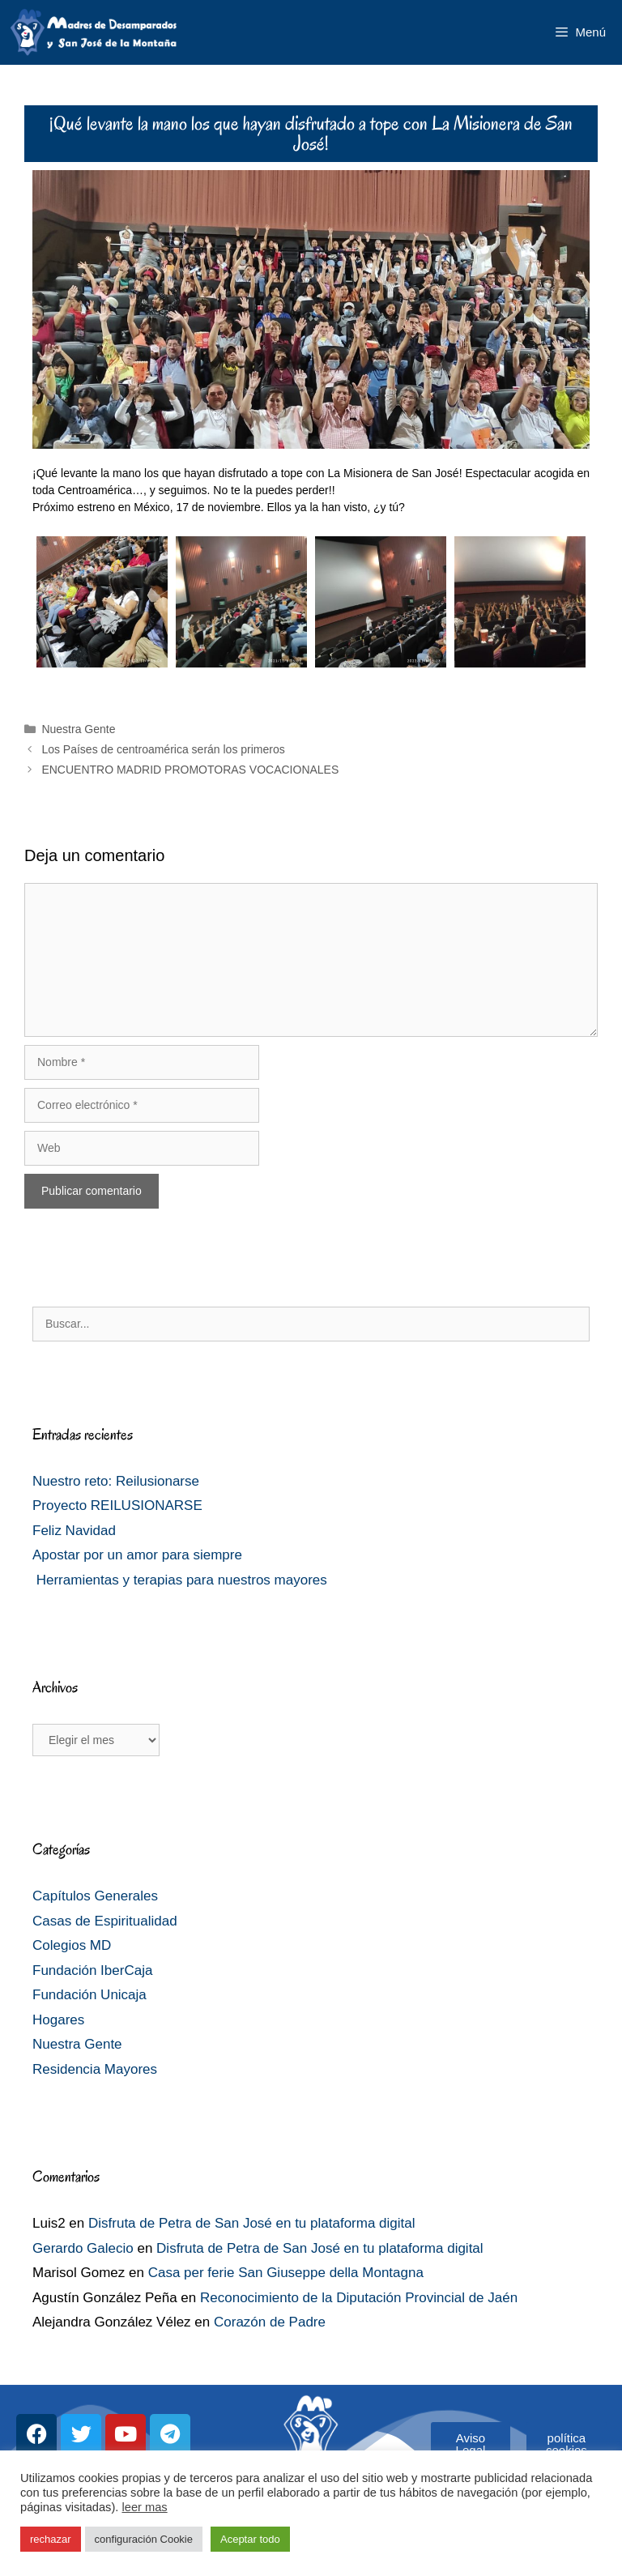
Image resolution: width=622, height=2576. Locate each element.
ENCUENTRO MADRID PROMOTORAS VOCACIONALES (190, 769)
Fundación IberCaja (92, 1970)
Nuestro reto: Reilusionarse (115, 1481)
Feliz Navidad (74, 1530)
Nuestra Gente (78, 729)
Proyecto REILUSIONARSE (117, 1505)
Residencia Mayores (94, 2069)
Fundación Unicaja (89, 1994)
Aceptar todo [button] (250, 2539)
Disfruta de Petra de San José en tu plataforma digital (251, 2223)
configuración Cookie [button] (144, 2539)
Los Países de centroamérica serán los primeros (162, 749)
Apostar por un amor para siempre (137, 1555)
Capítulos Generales (95, 1896)
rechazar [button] (50, 2539)
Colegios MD (71, 1945)
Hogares (58, 2020)
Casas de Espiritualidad (104, 1921)
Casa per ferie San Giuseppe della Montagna (286, 2272)
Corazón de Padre (270, 2322)
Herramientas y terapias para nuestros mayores (179, 1580)
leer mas (144, 2507)
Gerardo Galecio (83, 2248)
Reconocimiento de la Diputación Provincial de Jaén (359, 2297)
